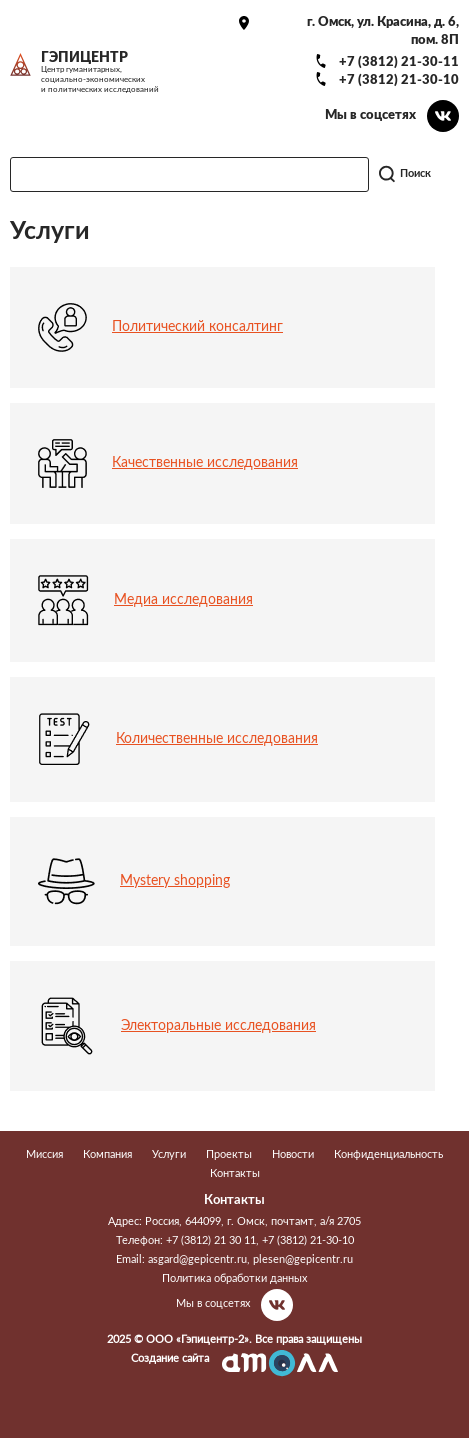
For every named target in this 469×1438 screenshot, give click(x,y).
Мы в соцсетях (370, 115)
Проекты (229, 1154)
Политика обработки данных (234, 1278)
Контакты (235, 1173)
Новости (293, 1154)
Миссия (44, 1154)
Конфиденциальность (388, 1154)
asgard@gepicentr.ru (197, 1259)
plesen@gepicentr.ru (303, 1259)
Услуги (169, 1154)
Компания (107, 1154)
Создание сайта (170, 1358)
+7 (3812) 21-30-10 (399, 80)
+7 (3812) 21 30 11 (211, 1240)
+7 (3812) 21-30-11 (399, 62)
